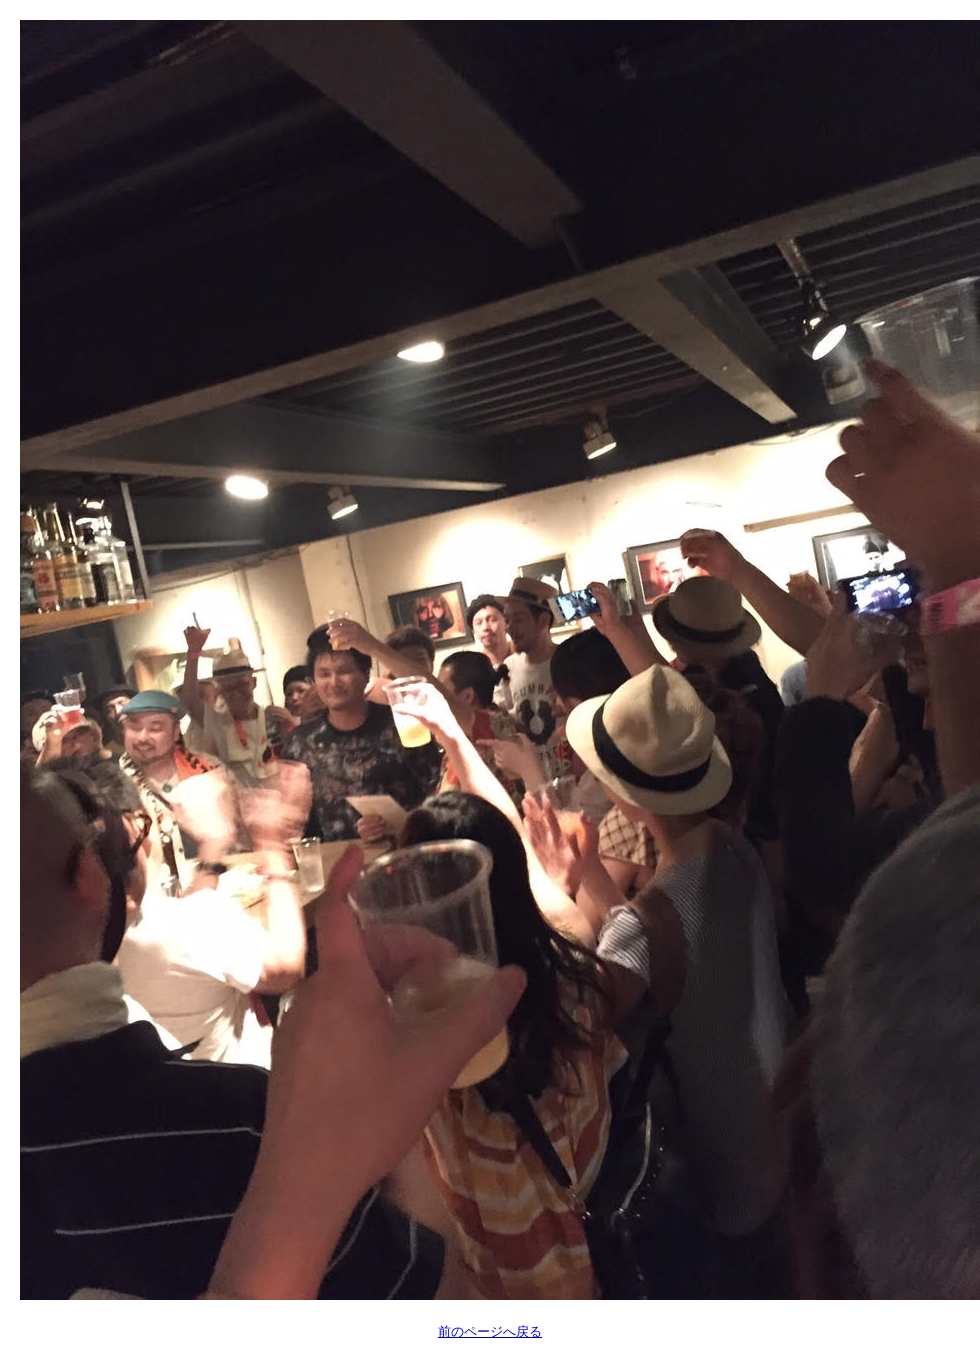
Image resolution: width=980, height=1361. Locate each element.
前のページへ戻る (490, 1331)
